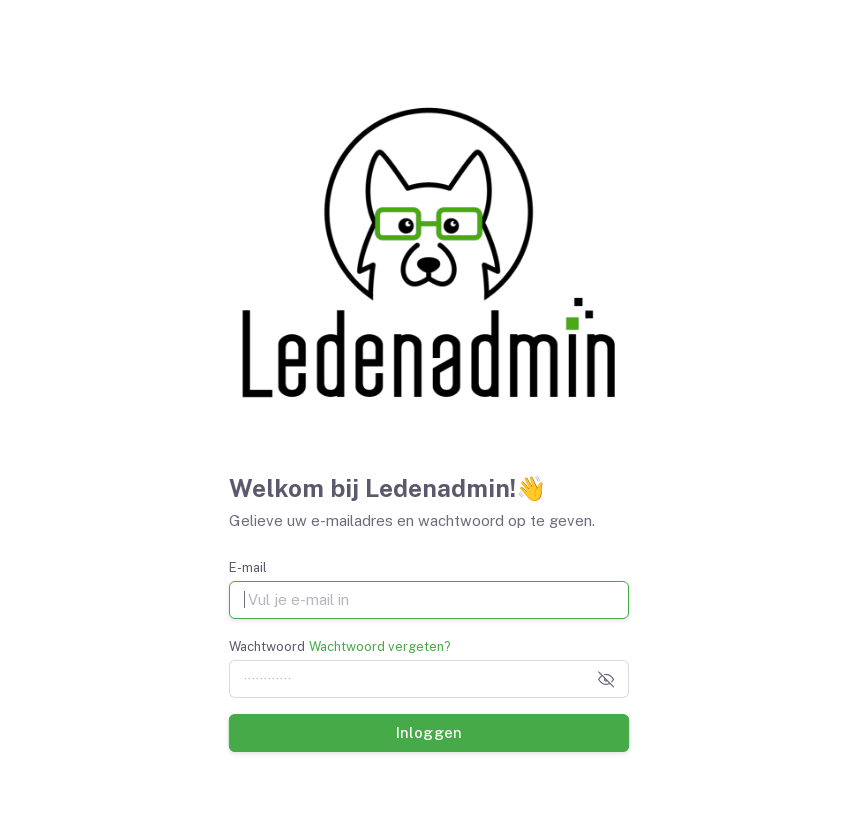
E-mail (248, 567)
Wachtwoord (267, 646)
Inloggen (428, 731)
